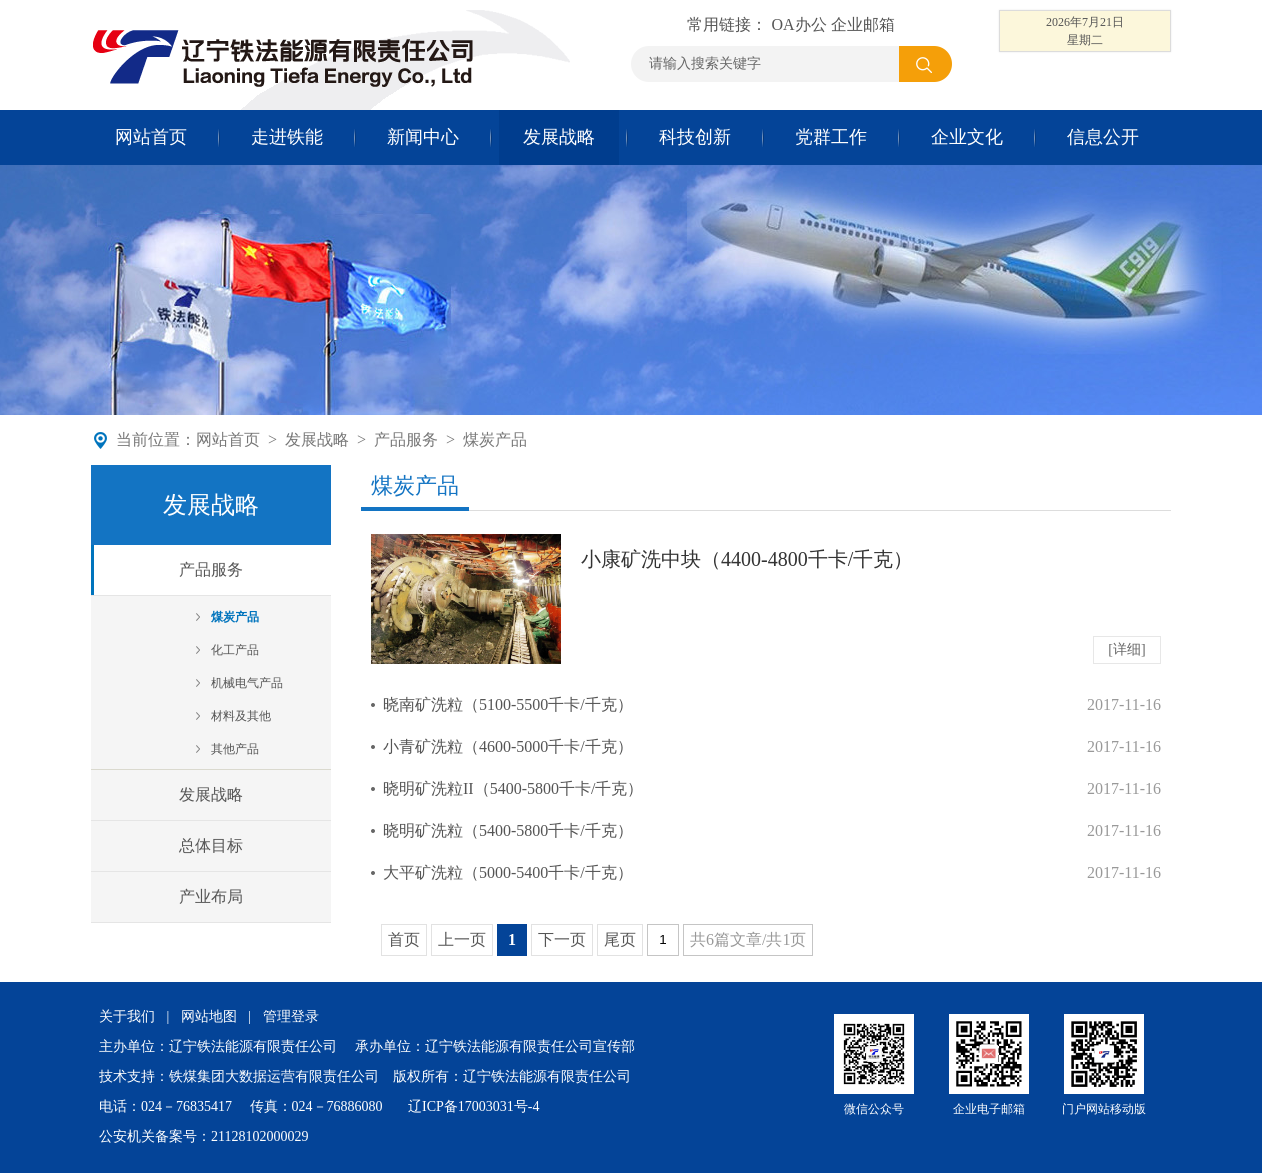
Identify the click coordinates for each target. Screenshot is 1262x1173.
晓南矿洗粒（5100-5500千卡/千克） (508, 704)
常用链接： (729, 24)
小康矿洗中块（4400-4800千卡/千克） (747, 559)
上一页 (462, 939)
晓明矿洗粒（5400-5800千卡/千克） (508, 830)
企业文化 (967, 137)
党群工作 (831, 137)
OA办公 (798, 24)
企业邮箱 (863, 24)
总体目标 (211, 845)
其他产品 (235, 749)
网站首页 (151, 137)
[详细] (1126, 649)
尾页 (620, 939)
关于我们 (127, 1016)
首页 (404, 939)
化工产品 (235, 650)
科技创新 (695, 137)
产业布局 (211, 896)
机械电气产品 (247, 683)
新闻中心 (423, 137)
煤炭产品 (495, 439)
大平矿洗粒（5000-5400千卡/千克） (508, 872)
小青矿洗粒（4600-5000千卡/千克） (508, 746)
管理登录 (291, 1016)
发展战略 (559, 137)
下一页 (562, 939)
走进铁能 (287, 137)
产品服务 (406, 439)
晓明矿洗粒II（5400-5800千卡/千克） (513, 788)
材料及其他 (241, 716)
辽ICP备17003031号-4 (473, 1106)
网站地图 (209, 1016)
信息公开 (1103, 137)
